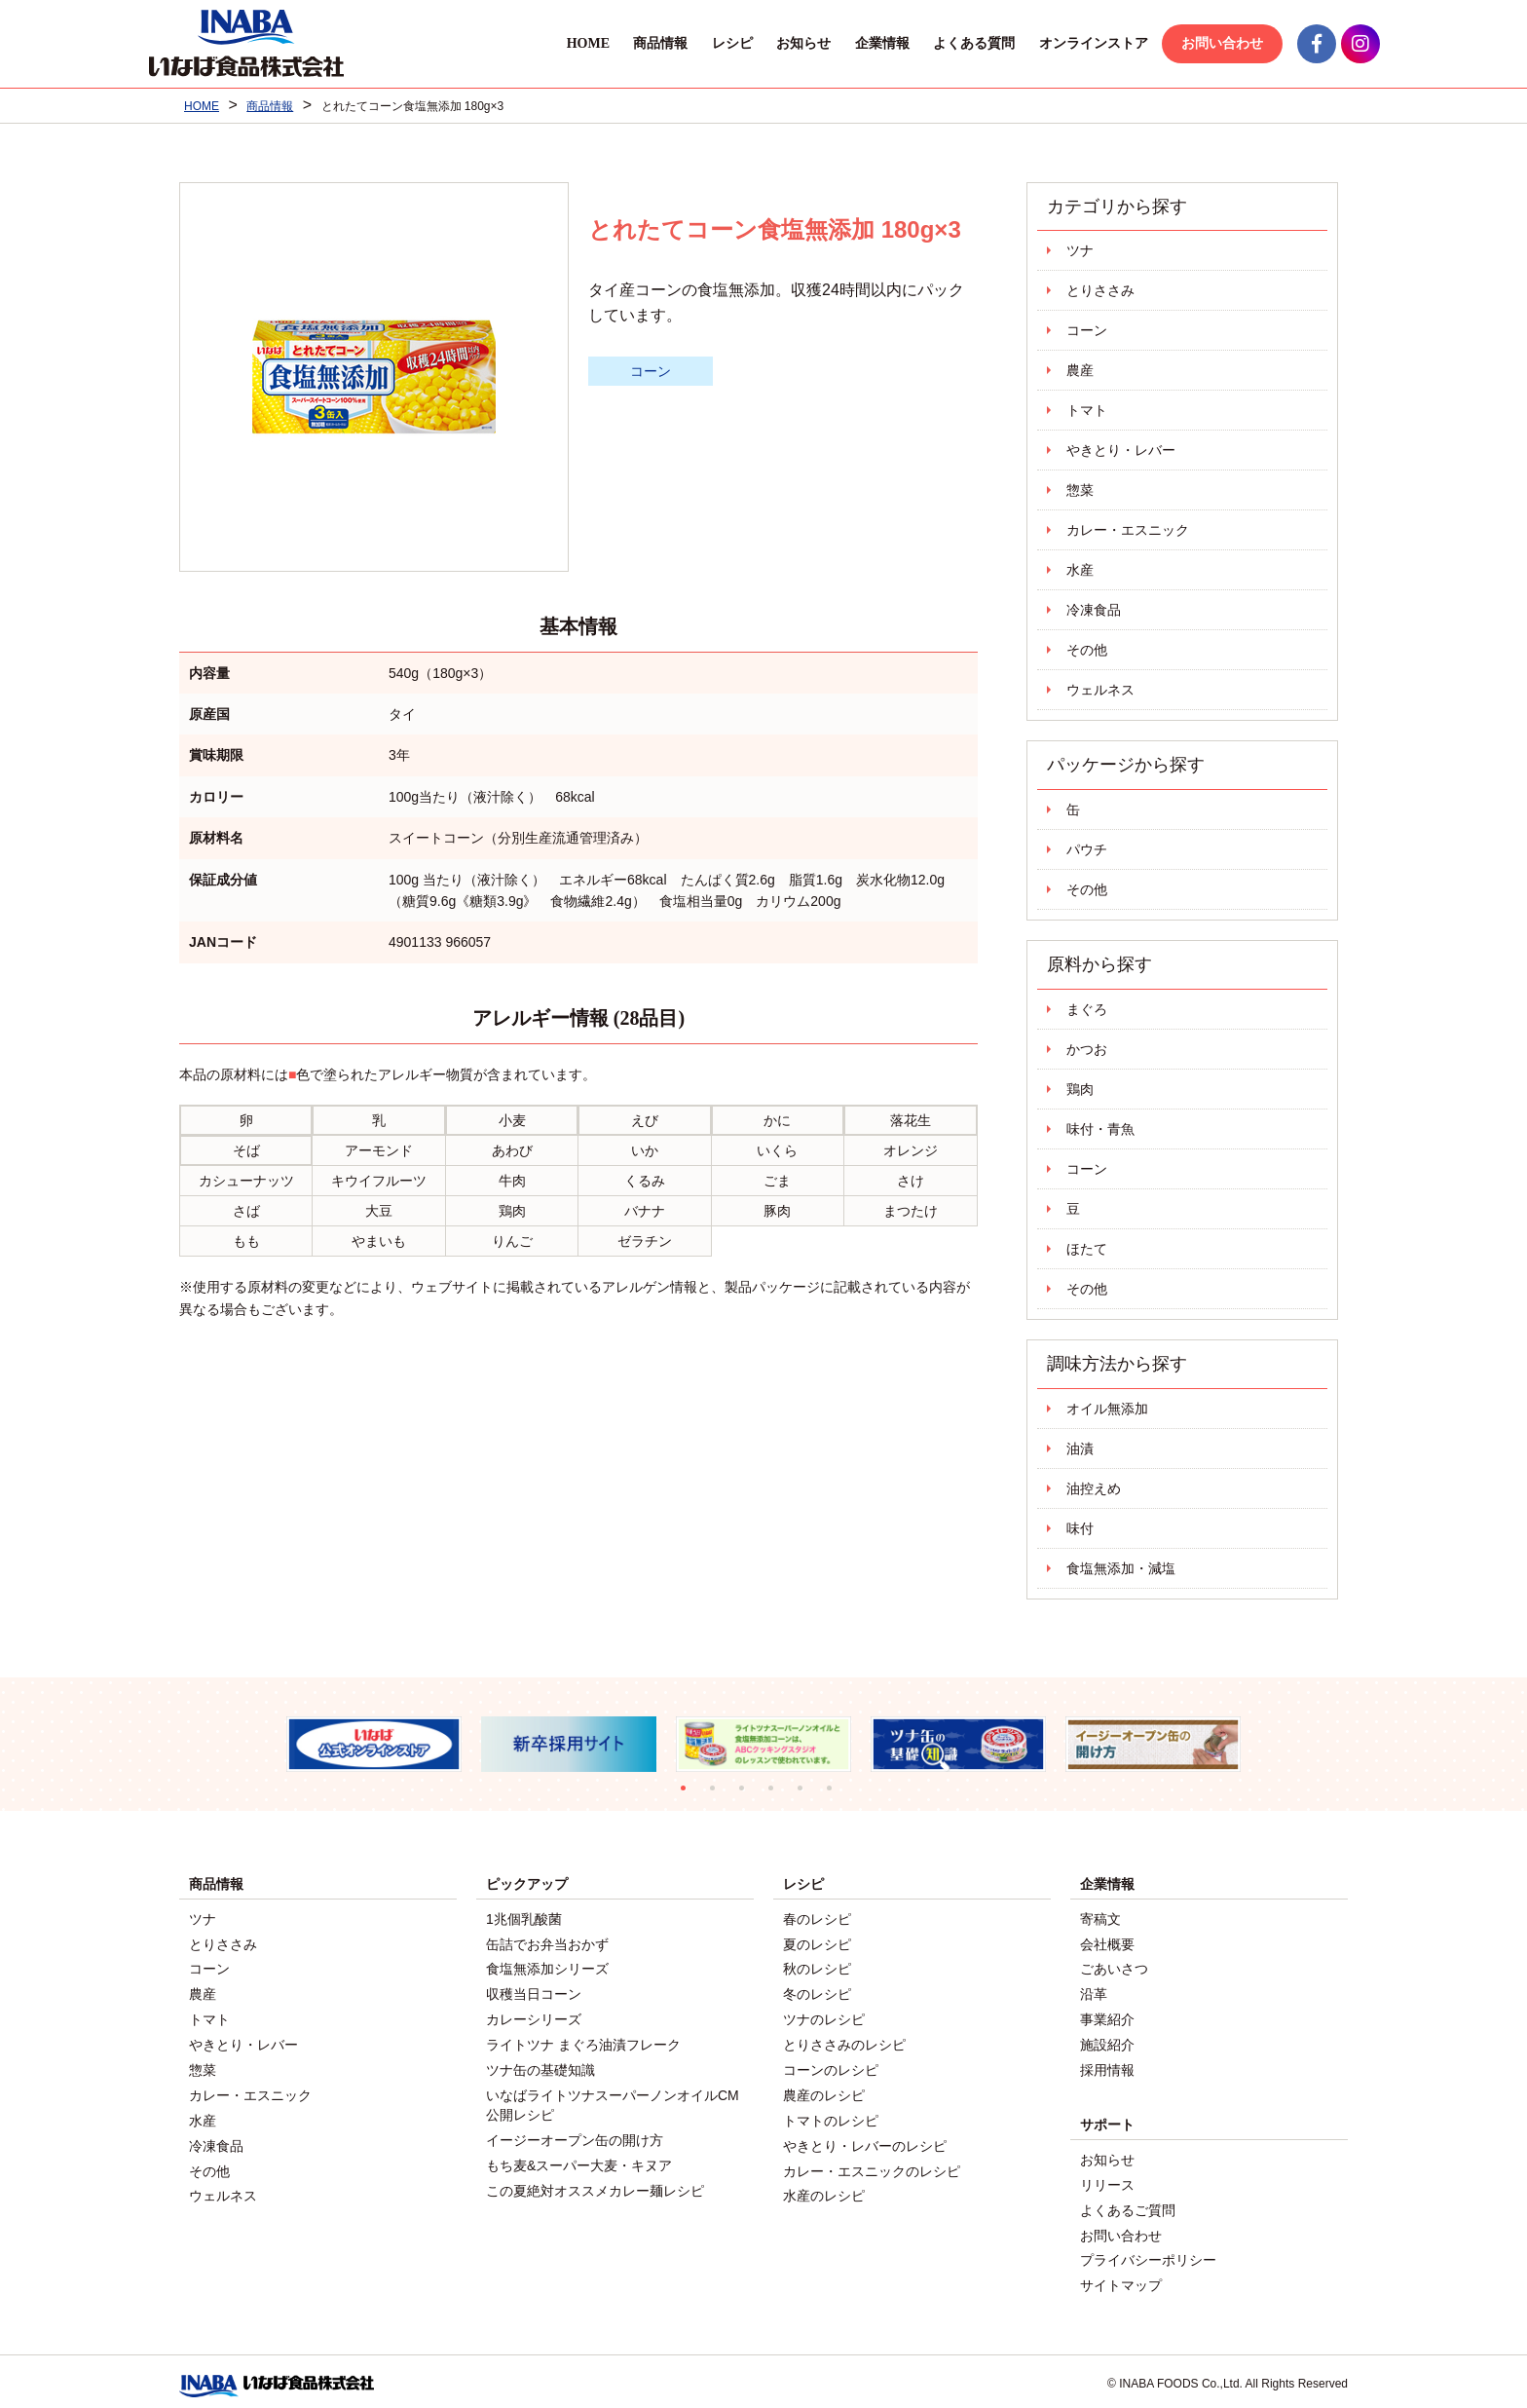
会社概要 (1107, 1943)
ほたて (1086, 1249)
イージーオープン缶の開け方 (574, 2133)
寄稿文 (1100, 1919)
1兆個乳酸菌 (524, 1919)
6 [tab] (836, 1795)
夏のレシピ (817, 1943)
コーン (650, 371)
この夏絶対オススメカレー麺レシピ (595, 2182)
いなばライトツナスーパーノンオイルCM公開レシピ (612, 2099)
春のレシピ (817, 1919)
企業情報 (850, 43)
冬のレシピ (817, 1992)
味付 (1080, 1528)
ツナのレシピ (824, 2016)
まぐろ (1086, 1009)
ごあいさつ (1114, 1967)
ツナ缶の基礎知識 (540, 2065)
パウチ (1086, 849)
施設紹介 (1107, 2041)
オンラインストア (1061, 43)
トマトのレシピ (830, 2114)
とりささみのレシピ (844, 2041)
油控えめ (1093, 1488)
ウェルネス (1100, 689)
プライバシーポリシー (1148, 2251)
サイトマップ (1121, 2275)
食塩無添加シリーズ (547, 1967)
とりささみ (1100, 290)
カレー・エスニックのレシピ (871, 2162)
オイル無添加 (1107, 1408)
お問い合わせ (1190, 43)
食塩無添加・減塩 (1120, 1568)
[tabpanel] (374, 1744)
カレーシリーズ (533, 2016)
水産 (1080, 570)
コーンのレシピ (830, 2065)
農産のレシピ (824, 2089)
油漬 (1080, 1448)
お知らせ (771, 43)
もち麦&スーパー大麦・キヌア (579, 2157)
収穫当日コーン (533, 1992)
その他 (1086, 650)
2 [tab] (719, 1795)
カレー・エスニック (1127, 530)
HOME (555, 43)
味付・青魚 (1100, 1129)
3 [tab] (749, 1795)
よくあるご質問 (1127, 2202)
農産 (1080, 370)
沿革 (1093, 1992)
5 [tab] (807, 1795)
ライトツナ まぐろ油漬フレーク (583, 2041)
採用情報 (1107, 2065)
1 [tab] (690, 1795)
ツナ (1080, 250)
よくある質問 (942, 43)
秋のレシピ (817, 1967)
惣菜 (1080, 490)
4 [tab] (778, 1795)
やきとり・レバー (1120, 450)
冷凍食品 (1093, 610)
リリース (1107, 2178)
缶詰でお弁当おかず (547, 1943)
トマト (1086, 410)
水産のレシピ (824, 2187)
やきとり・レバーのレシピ (865, 2138)
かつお (1086, 1049)
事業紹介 (1107, 2016)
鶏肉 (1080, 1089)
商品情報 (628, 43)
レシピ (700, 43)
